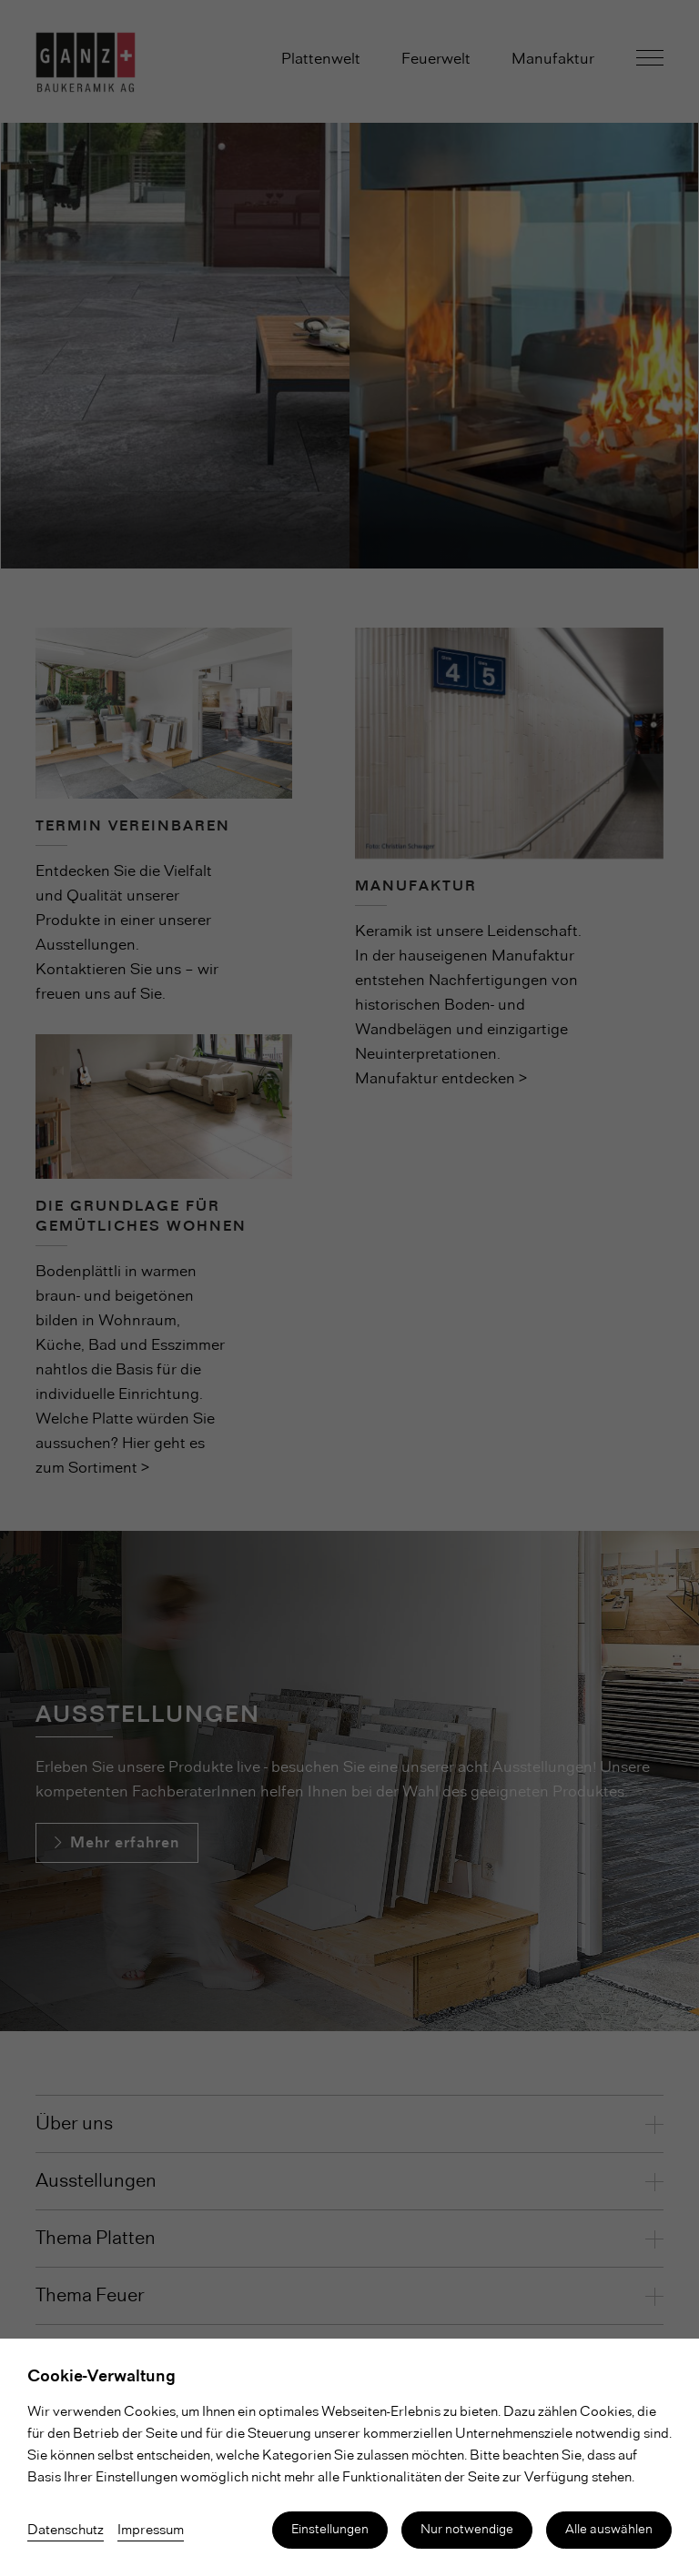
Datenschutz (65, 2530)
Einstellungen (330, 2530)
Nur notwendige (466, 2530)
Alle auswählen (609, 2530)
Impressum (150, 2530)
